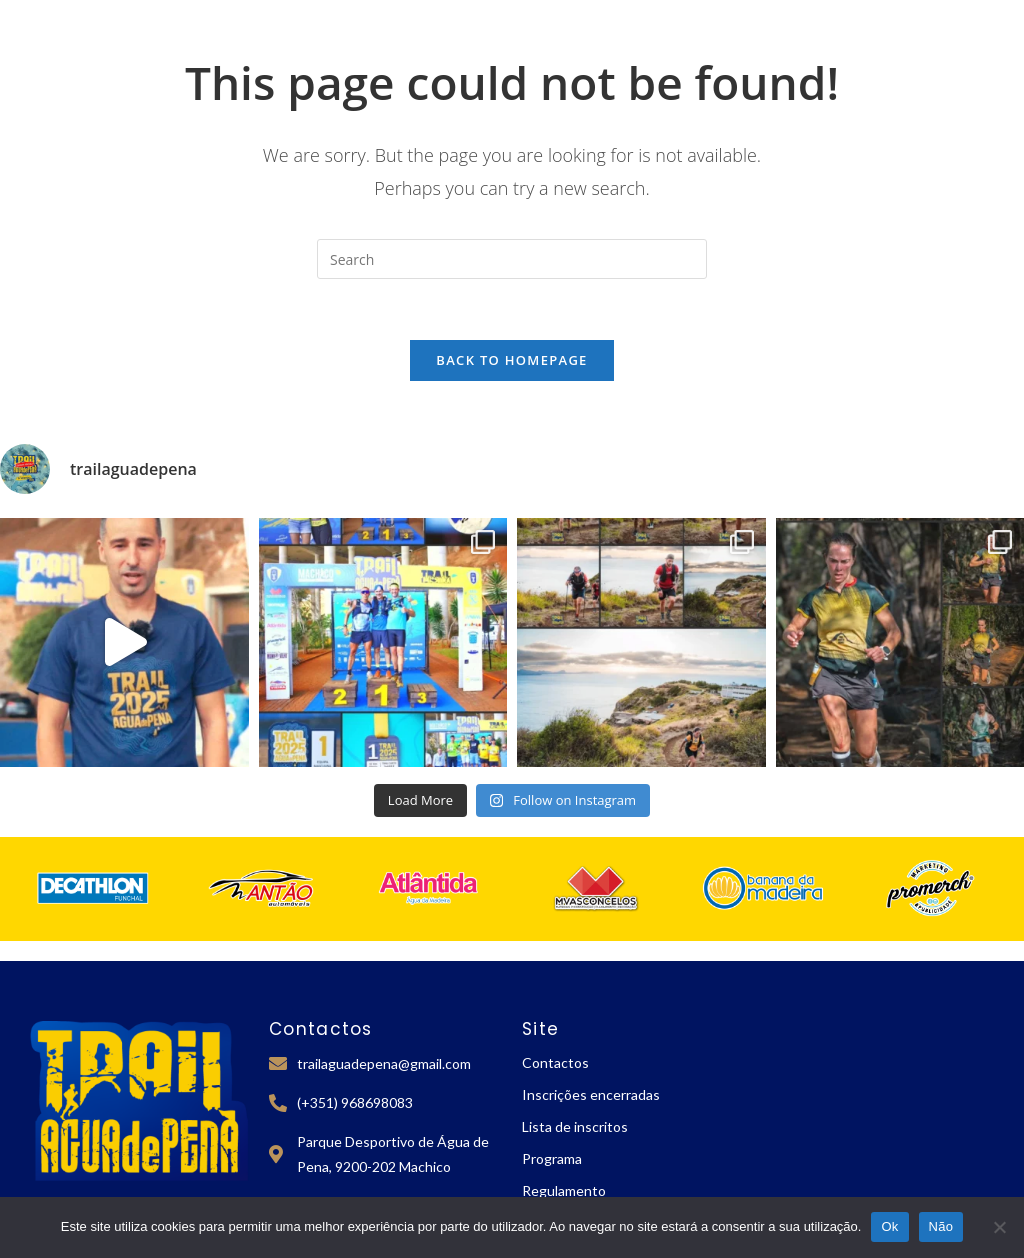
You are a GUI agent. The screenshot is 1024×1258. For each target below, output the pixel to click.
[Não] (999, 1227)
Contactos (555, 1062)
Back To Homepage (511, 360)
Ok (889, 1226)
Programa (552, 1158)
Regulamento (564, 1190)
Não (941, 1226)
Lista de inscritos (575, 1126)
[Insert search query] (512, 259)
